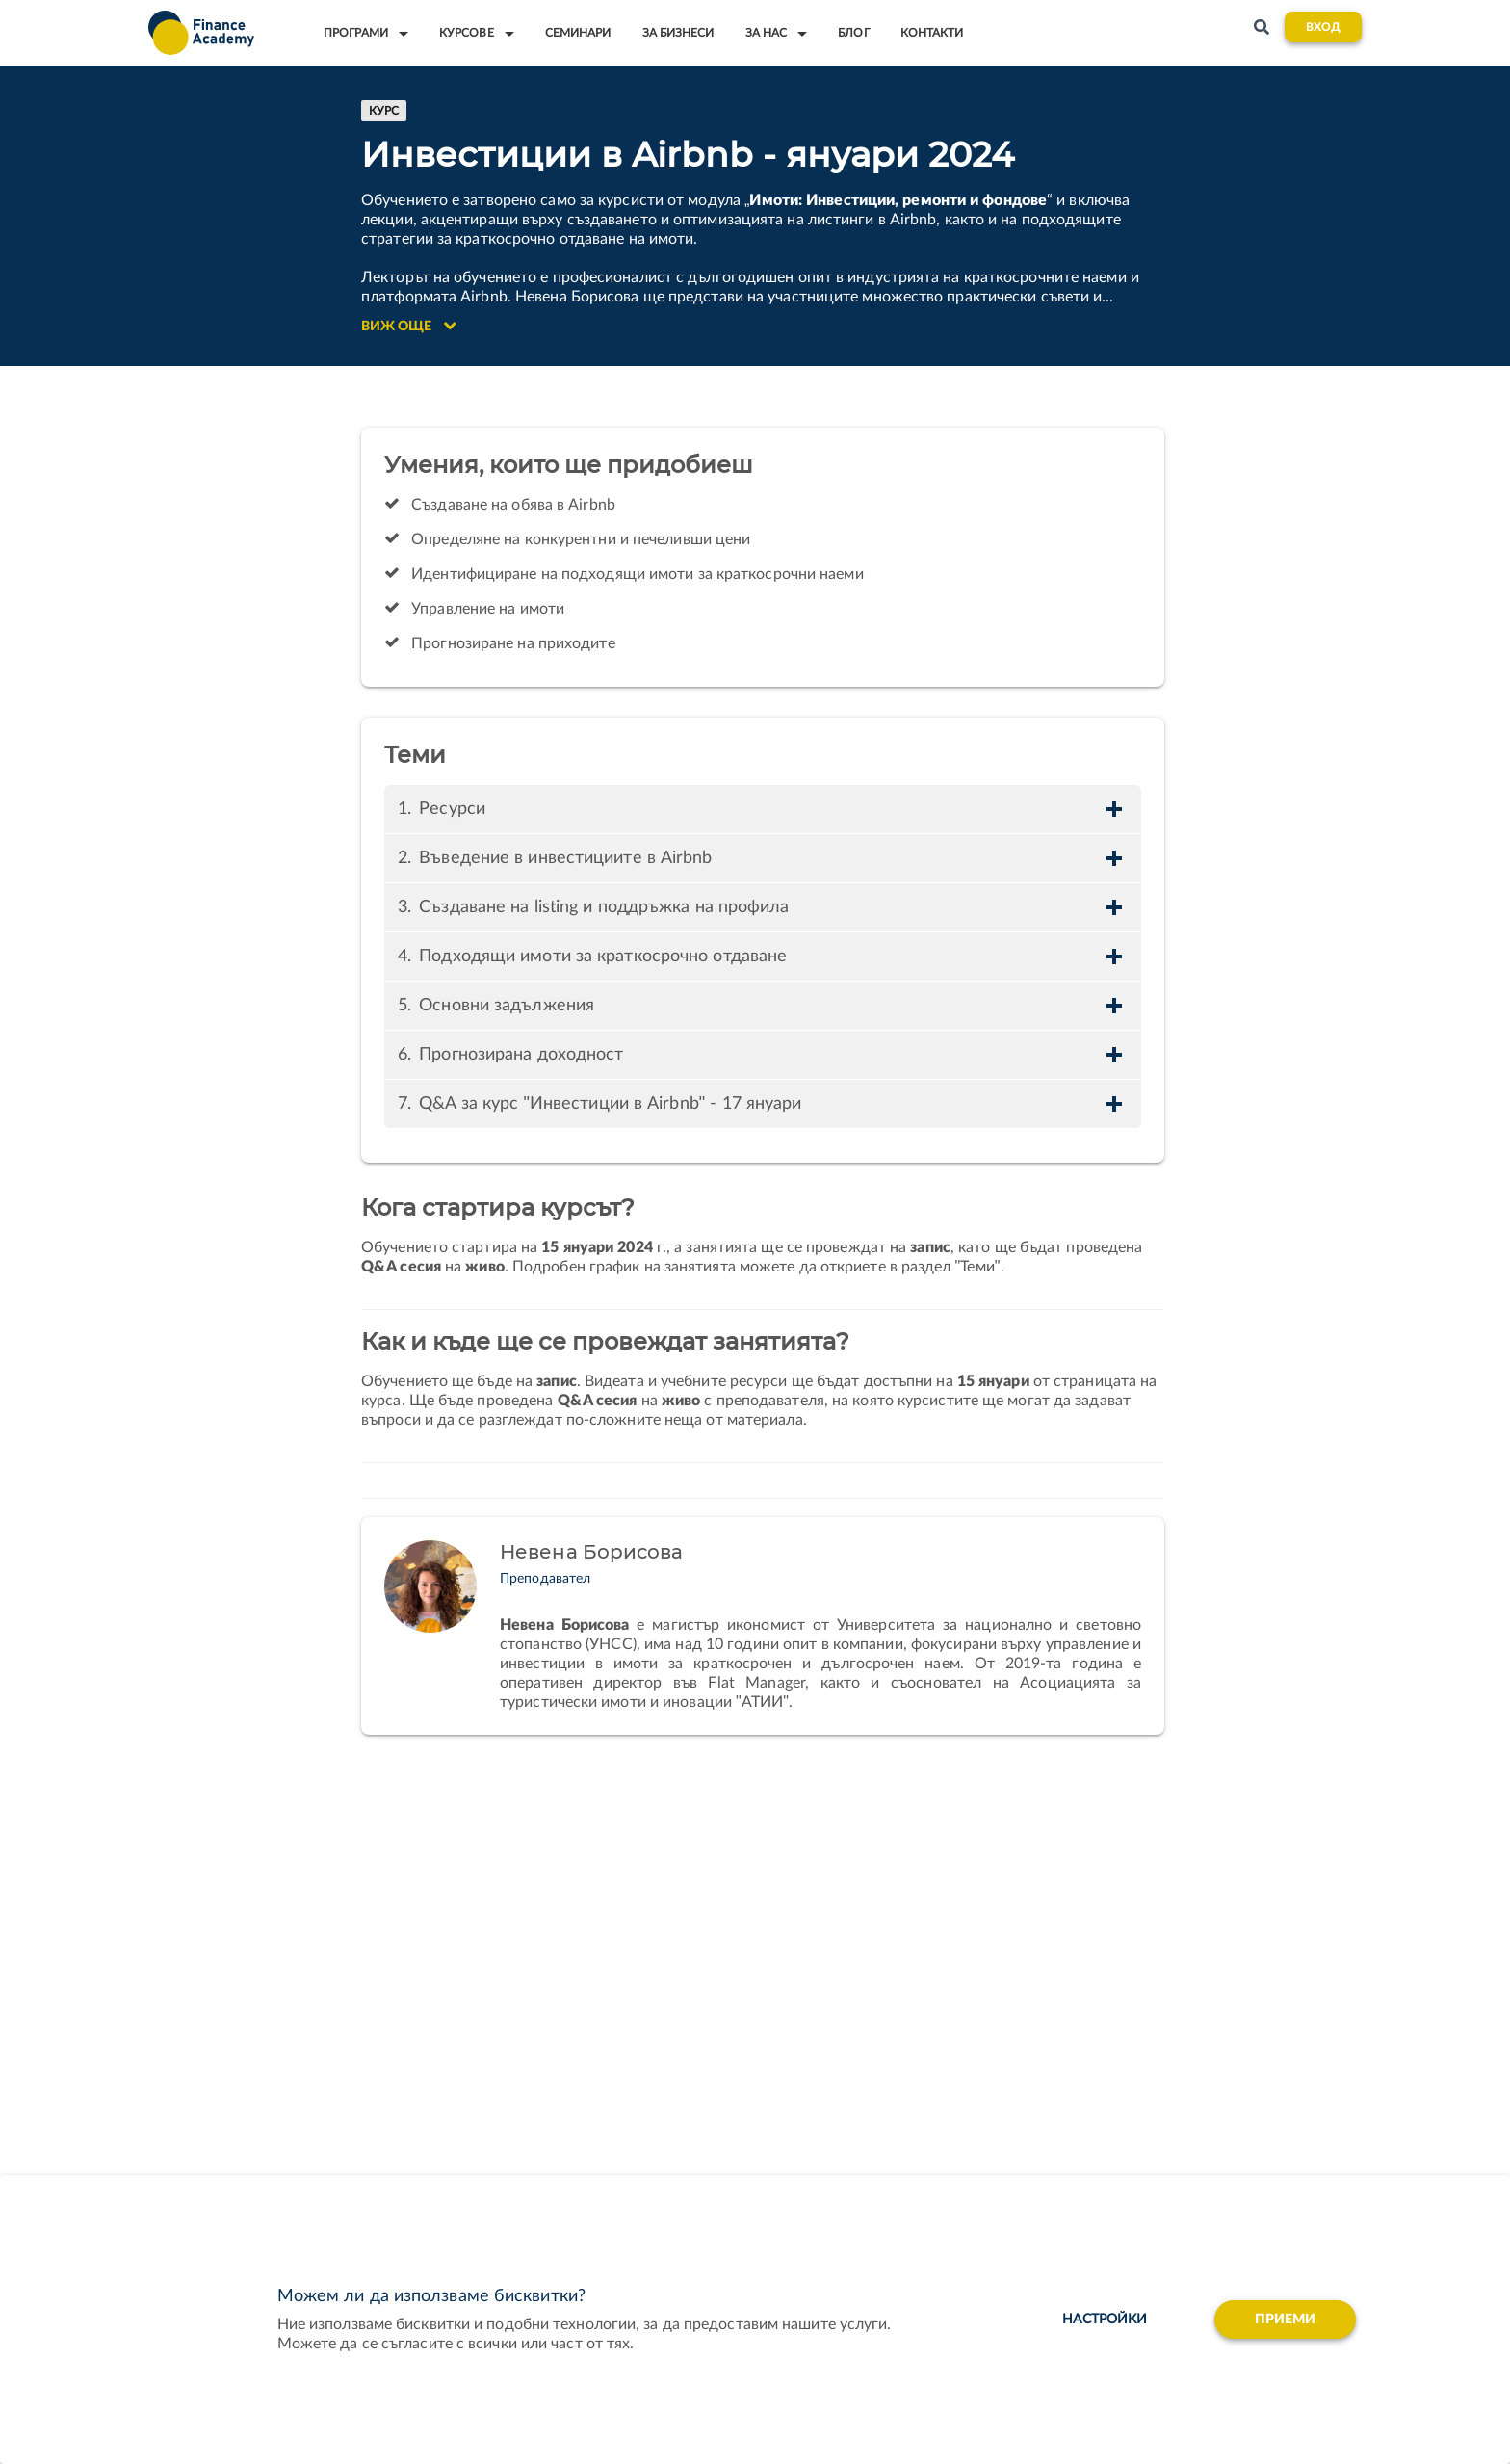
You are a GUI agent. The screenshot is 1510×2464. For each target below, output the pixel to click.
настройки (1104, 2319)
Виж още (408, 325)
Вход (1323, 27)
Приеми (1285, 2319)
